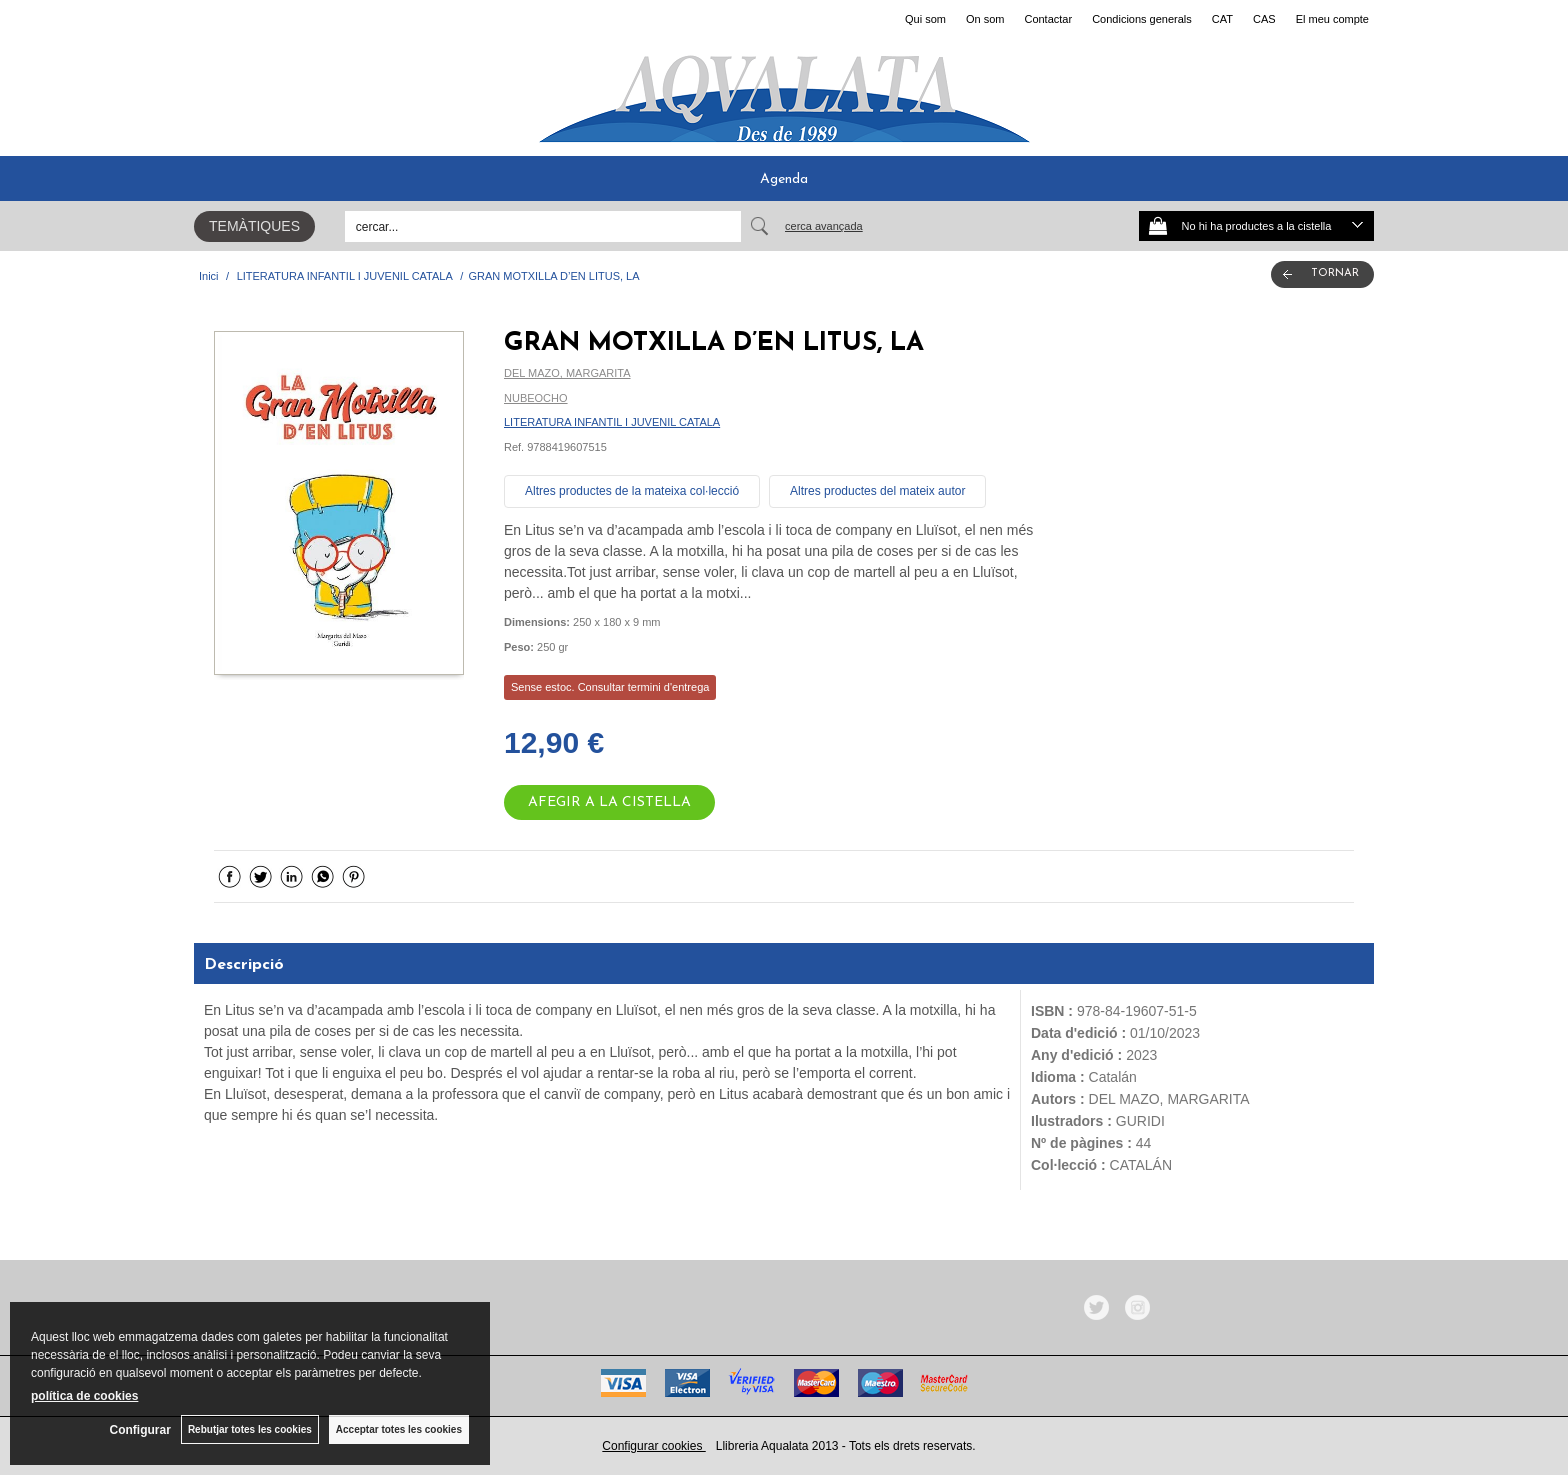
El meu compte (1332, 19)
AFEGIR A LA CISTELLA (609, 802)
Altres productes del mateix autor (877, 491)
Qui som (925, 19)
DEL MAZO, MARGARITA (567, 373)
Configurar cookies (653, 1446)
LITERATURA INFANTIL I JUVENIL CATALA (612, 422)
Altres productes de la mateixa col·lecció (632, 491)
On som (985, 19)
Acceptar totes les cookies (399, 1429)
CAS (1264, 19)
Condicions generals (1142, 19)
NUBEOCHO (536, 398)
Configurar (140, 1430)
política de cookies (84, 1396)
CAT (1222, 19)
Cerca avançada (824, 226)
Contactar (1048, 19)
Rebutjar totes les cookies (250, 1429)
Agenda (784, 179)
